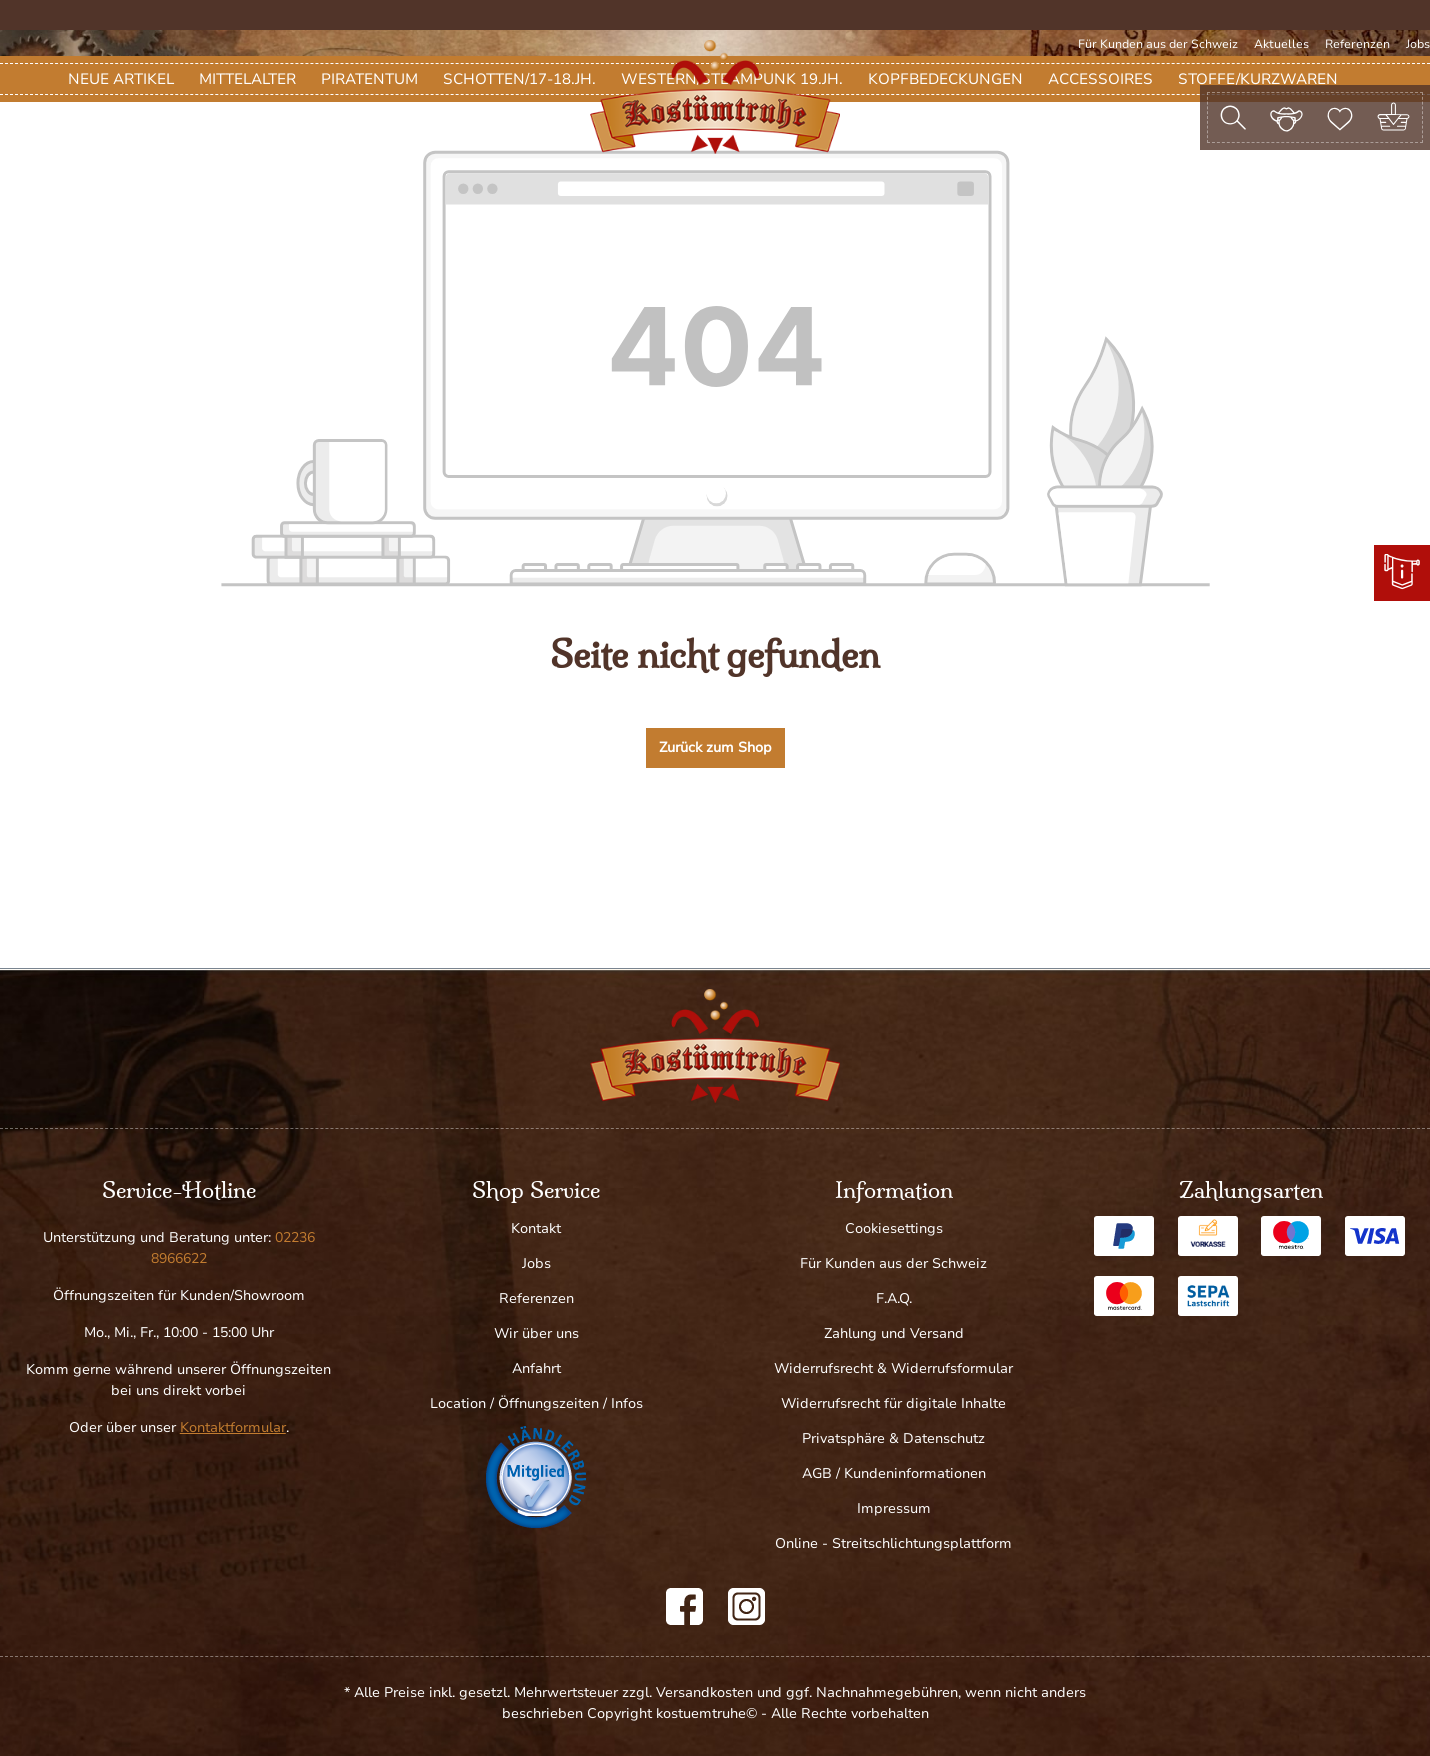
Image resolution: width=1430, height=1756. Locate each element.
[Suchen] (1233, 117)
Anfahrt (536, 1368)
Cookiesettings (894, 1228)
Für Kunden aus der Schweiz (1158, 44)
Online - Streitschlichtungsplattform (893, 1543)
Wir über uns (536, 1333)
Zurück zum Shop (715, 864)
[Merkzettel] (1340, 117)
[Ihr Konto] (1286, 117)
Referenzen (1357, 44)
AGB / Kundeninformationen (894, 1473)
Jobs (1418, 44)
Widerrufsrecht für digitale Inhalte (893, 1403)
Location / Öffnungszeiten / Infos (536, 1403)
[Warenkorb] (1393, 117)
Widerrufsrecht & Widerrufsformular (893, 1368)
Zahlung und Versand (894, 1333)
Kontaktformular (233, 1427)
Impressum (894, 1508)
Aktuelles (1281, 44)
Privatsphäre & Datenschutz (893, 1438)
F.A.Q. (894, 1298)
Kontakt (536, 1228)
